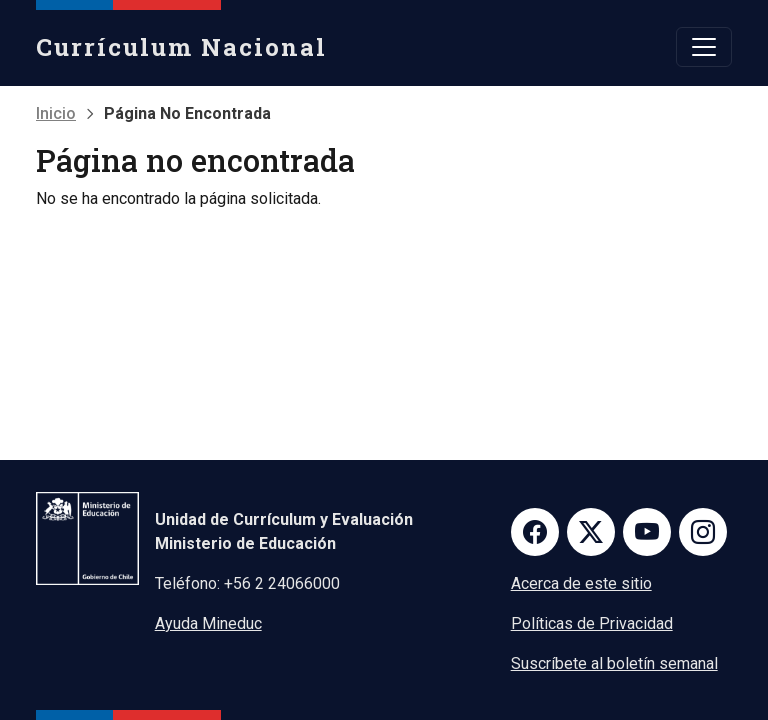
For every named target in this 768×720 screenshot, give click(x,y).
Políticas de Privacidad (592, 623)
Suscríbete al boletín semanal (614, 663)
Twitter (591, 532)
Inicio (56, 113)
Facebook (535, 532)
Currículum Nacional (181, 47)
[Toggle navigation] (704, 47)
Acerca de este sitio (581, 583)
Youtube (647, 532)
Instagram (703, 532)
